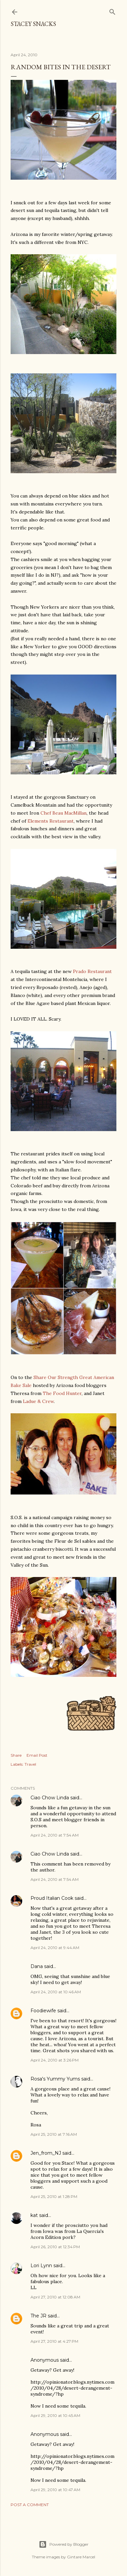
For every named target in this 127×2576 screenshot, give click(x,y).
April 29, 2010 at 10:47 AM (55, 2489)
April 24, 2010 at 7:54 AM (55, 1835)
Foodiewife (43, 2011)
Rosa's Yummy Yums (55, 2079)
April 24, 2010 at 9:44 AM (55, 1947)
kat (34, 2215)
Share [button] (16, 1755)
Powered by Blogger (64, 2544)
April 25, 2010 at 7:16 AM (54, 2134)
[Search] (112, 10)
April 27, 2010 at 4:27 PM (54, 2341)
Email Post (37, 1755)
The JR (38, 2316)
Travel (30, 1764)
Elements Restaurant (51, 821)
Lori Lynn (41, 2266)
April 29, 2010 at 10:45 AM (55, 2415)
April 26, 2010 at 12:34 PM (55, 2246)
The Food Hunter (62, 1393)
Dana (37, 1966)
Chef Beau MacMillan (63, 813)
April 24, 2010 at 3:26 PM (55, 2060)
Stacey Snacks (33, 24)
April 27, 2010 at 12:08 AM (55, 2296)
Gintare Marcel (81, 2556)
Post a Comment (30, 2504)
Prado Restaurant (92, 971)
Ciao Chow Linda (50, 1798)
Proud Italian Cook (52, 1898)
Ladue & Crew (38, 1401)
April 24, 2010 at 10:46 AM (56, 1991)
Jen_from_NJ (46, 2153)
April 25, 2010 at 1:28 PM (54, 2196)
